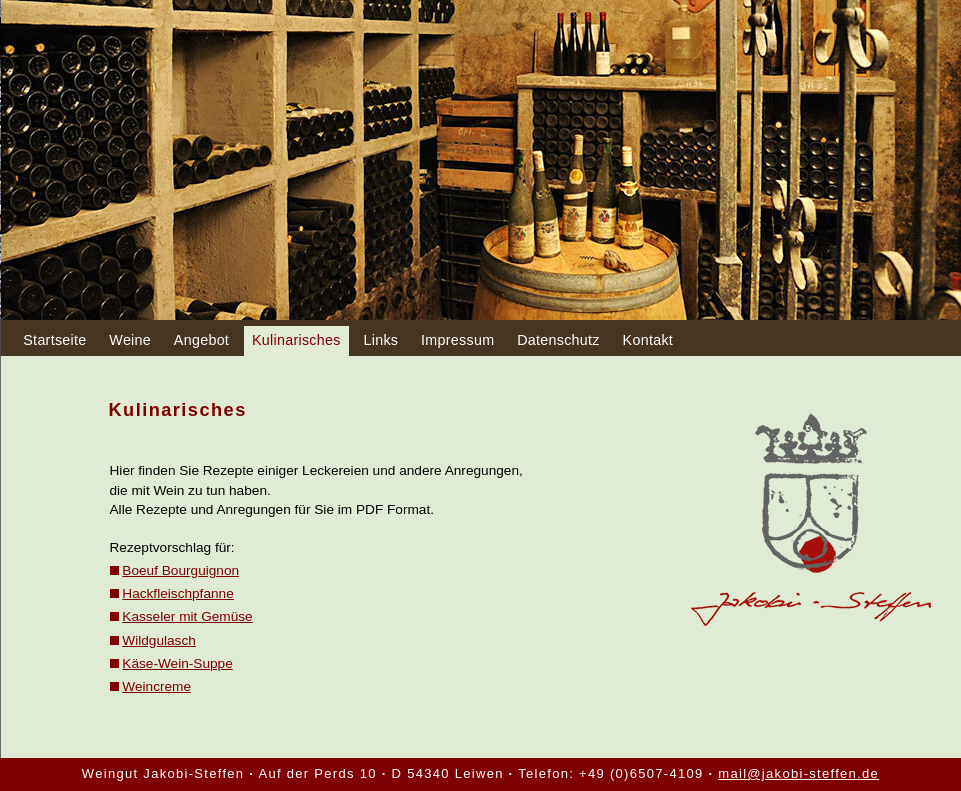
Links (380, 340)
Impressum (457, 340)
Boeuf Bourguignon (180, 570)
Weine (130, 340)
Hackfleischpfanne (177, 593)
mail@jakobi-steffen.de (798, 773)
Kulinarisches (296, 340)
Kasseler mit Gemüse (187, 616)
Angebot (201, 340)
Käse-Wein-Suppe (177, 663)
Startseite (54, 340)
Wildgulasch (159, 640)
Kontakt (648, 340)
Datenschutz (558, 340)
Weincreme (156, 686)
